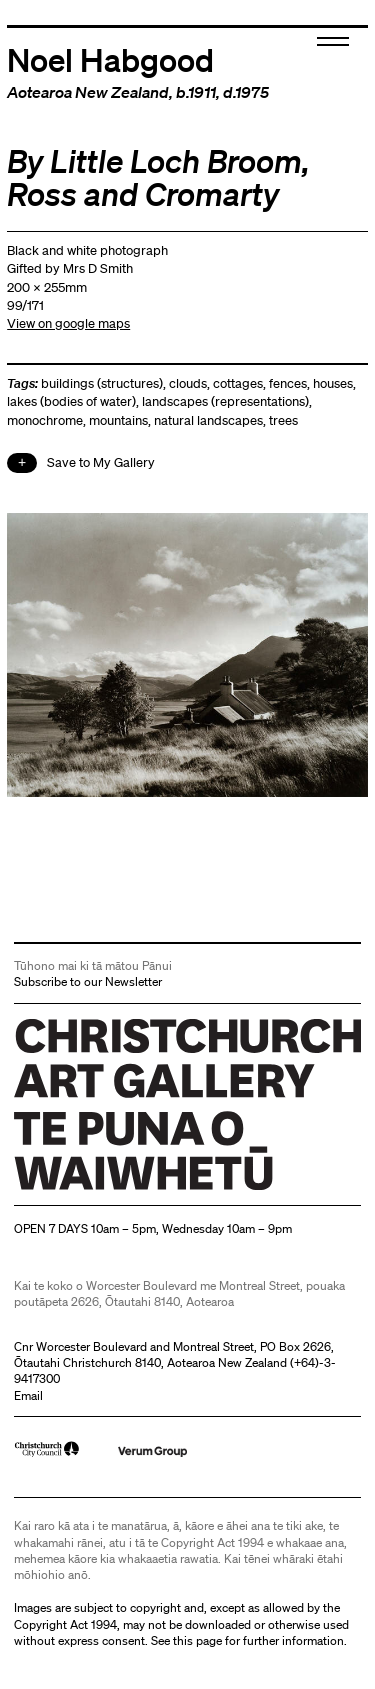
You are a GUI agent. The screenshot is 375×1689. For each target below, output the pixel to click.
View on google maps (68, 323)
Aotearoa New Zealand (88, 92)
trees (283, 420)
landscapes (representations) (225, 401)
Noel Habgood (110, 59)
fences (288, 383)
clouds (188, 383)
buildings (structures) (102, 383)
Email (28, 1395)
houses (333, 383)
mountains (118, 420)
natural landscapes (208, 420)
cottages (238, 383)
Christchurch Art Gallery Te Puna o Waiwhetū (133, 1189)
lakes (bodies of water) (71, 401)
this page (197, 1640)
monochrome (45, 420)
